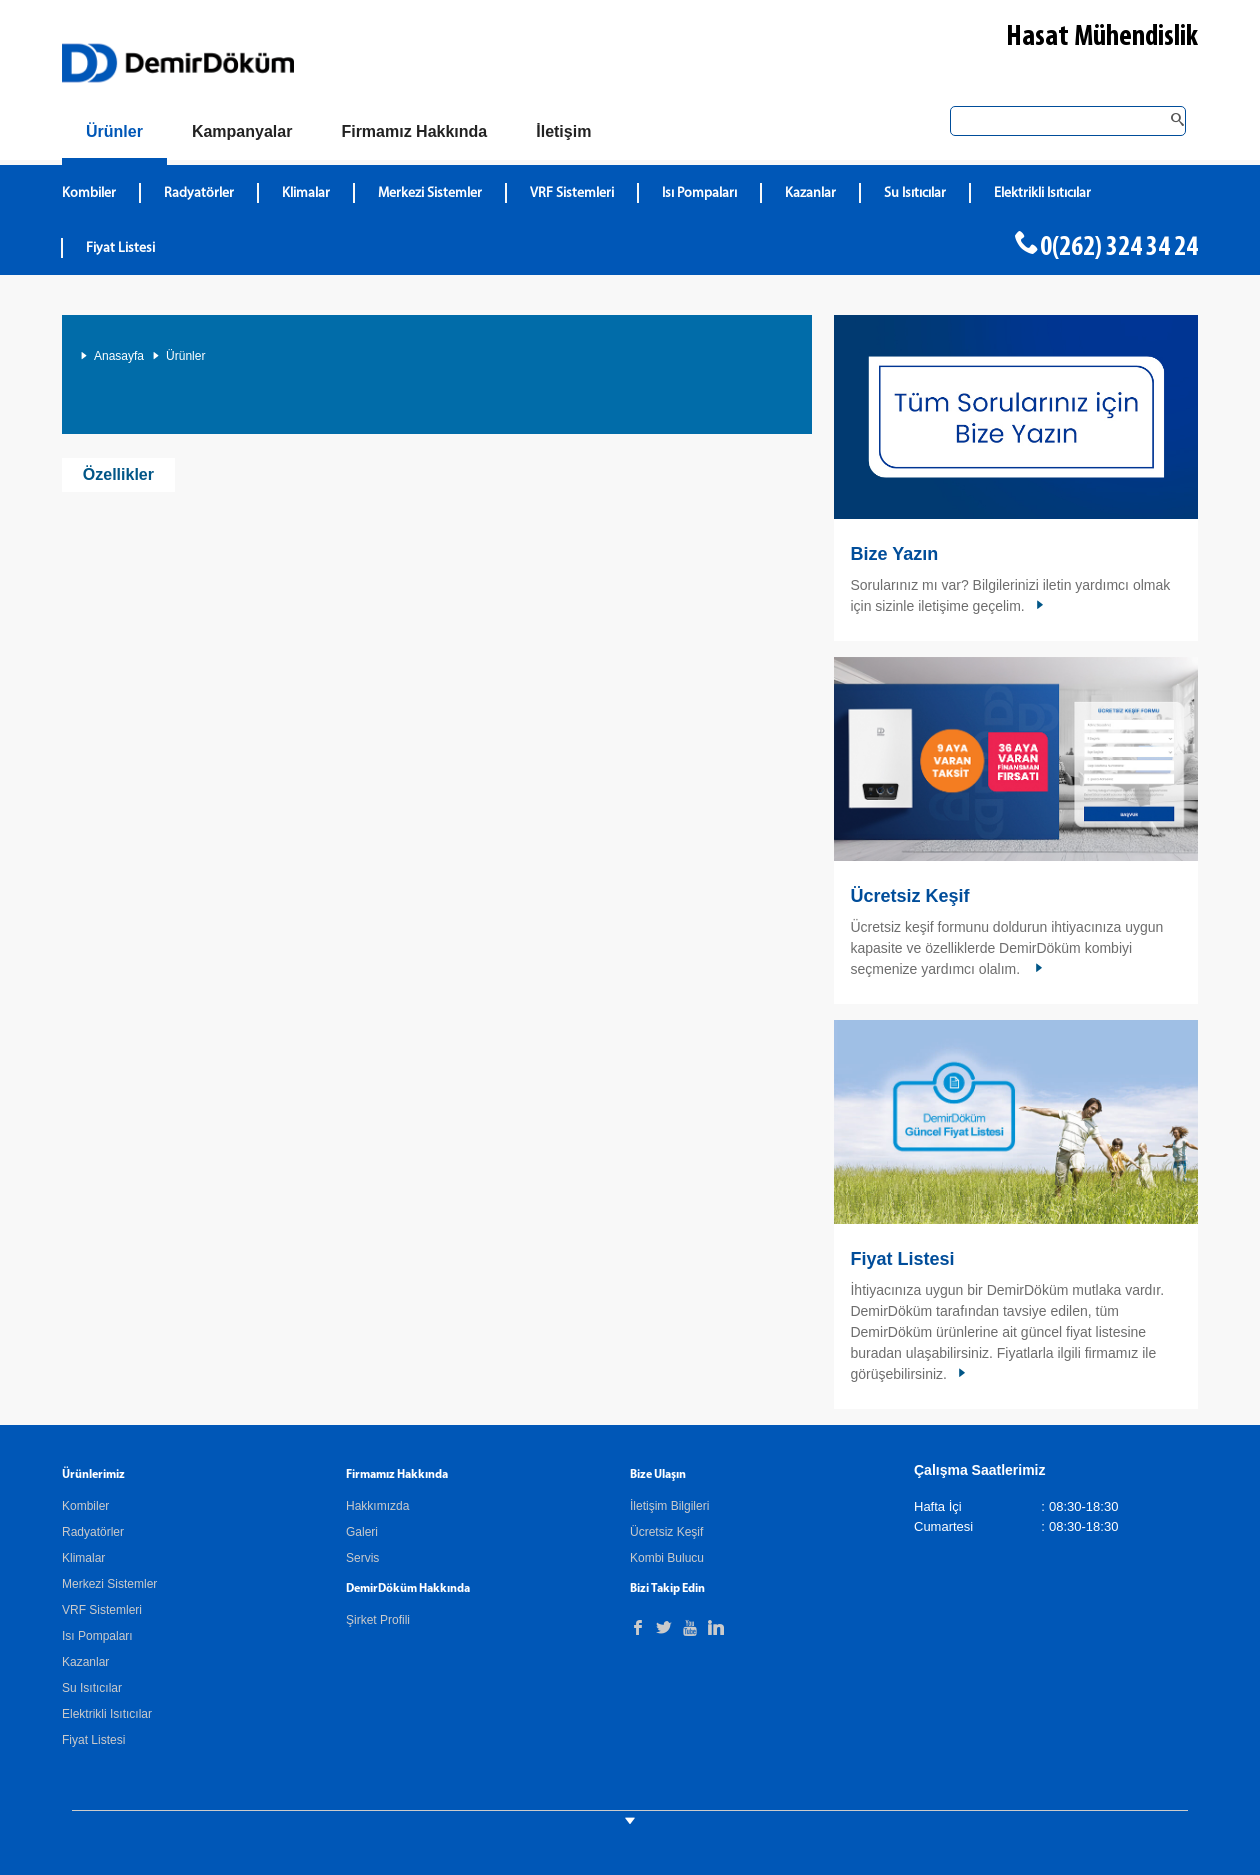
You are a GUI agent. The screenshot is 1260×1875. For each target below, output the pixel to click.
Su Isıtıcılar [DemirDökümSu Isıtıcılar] (915, 193)
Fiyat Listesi (120, 248)
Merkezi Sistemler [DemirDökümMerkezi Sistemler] (430, 193)
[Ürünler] (114, 135)
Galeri (362, 1532)
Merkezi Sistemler (109, 1584)
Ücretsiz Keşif (909, 896)
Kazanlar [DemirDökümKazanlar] (810, 193)
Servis (362, 1558)
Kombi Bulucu (667, 1558)
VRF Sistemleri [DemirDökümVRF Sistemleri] (572, 193)
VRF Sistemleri (102, 1610)
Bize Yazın (894, 554)
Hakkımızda (377, 1506)
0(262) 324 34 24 (1119, 248)
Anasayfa (119, 356)
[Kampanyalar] (242, 132)
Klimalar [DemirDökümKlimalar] (306, 193)
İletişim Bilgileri (669, 1506)
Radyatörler (93, 1532)
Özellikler (118, 474)
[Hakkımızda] (414, 132)
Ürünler (185, 356)
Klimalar (83, 1558)
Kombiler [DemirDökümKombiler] (89, 193)
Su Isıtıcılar (92, 1688)
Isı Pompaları (97, 1636)
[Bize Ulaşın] (563, 132)
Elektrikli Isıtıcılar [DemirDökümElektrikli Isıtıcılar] (1042, 193)
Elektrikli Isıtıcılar (107, 1714)
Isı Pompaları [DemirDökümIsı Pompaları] (699, 193)
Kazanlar (85, 1662)
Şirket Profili (378, 1620)
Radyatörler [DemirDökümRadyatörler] (199, 193)
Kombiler (85, 1506)
